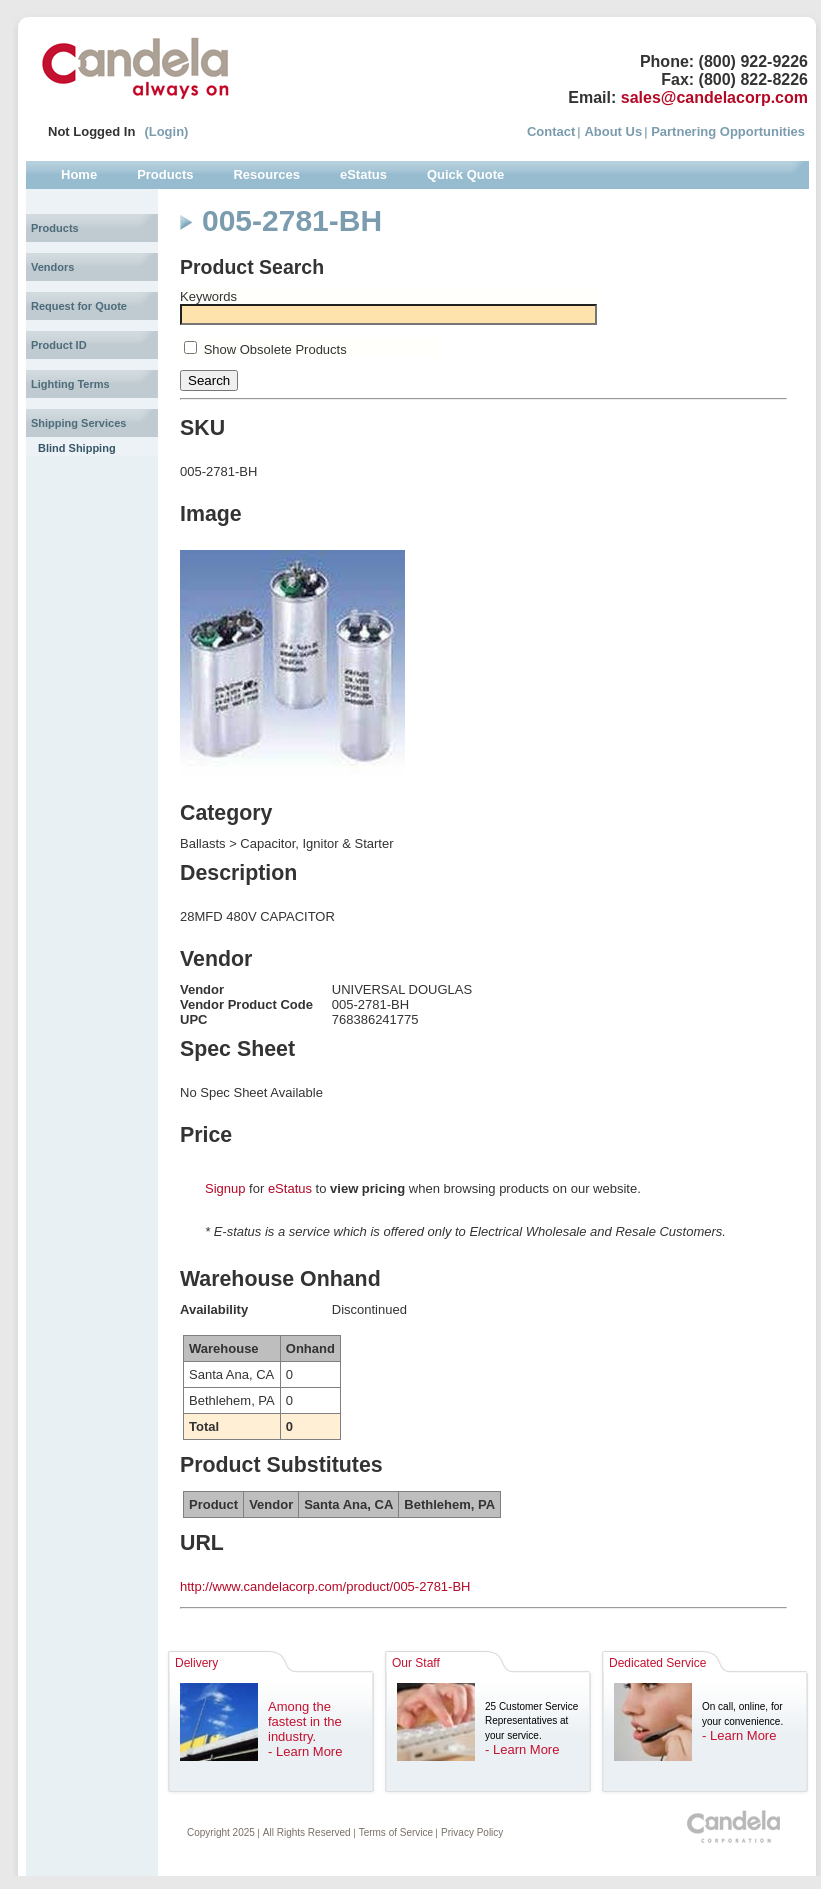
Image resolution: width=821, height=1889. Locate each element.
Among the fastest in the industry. (305, 1721)
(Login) (166, 131)
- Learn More (305, 1751)
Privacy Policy (472, 1832)
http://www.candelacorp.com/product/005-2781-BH (325, 1586)
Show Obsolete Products (275, 349)
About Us (613, 131)
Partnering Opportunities (728, 131)
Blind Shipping (77, 448)
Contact (551, 131)
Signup (225, 1188)
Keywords (208, 296)
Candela (135, 68)
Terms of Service (396, 1832)
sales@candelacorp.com (714, 97)
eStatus (290, 1188)
